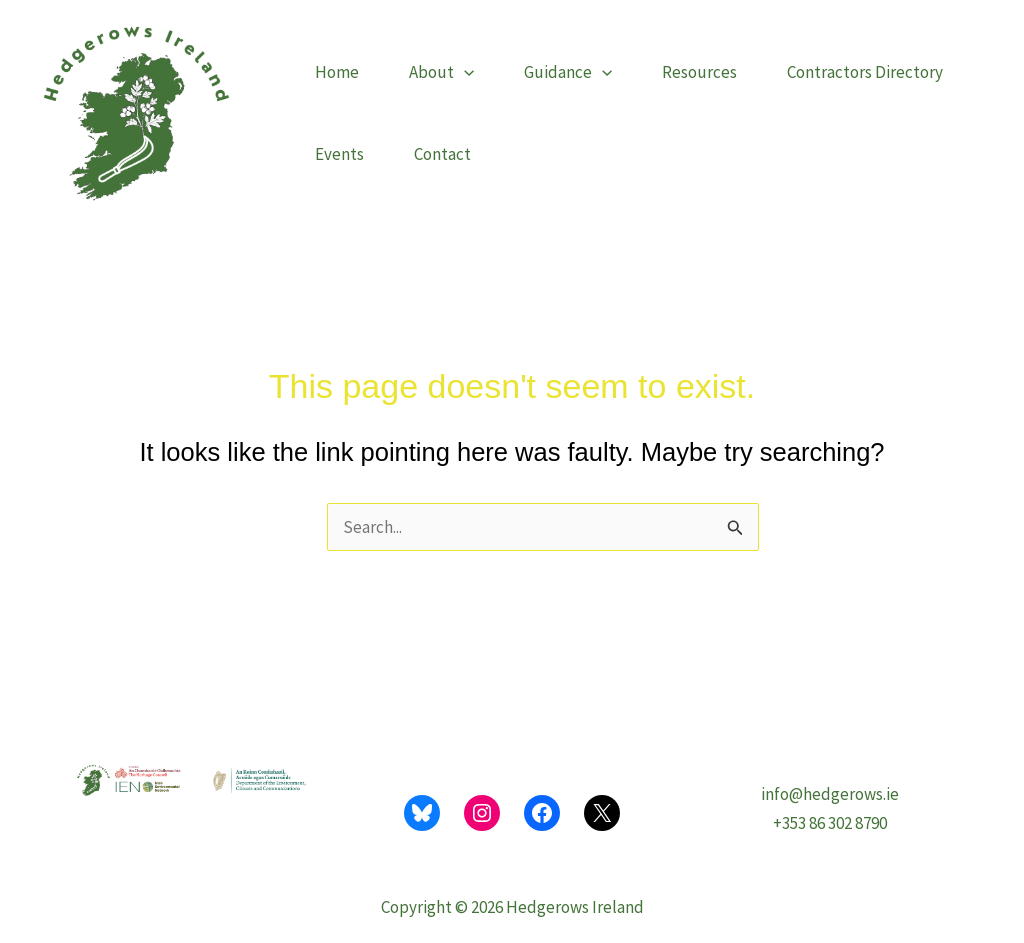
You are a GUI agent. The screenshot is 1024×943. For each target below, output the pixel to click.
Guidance (568, 72)
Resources (699, 72)
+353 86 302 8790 (830, 823)
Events (339, 154)
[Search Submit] (735, 530)
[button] (464, 72)
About (441, 72)
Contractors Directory (865, 72)
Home (337, 72)
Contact (442, 154)
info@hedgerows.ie (830, 794)
